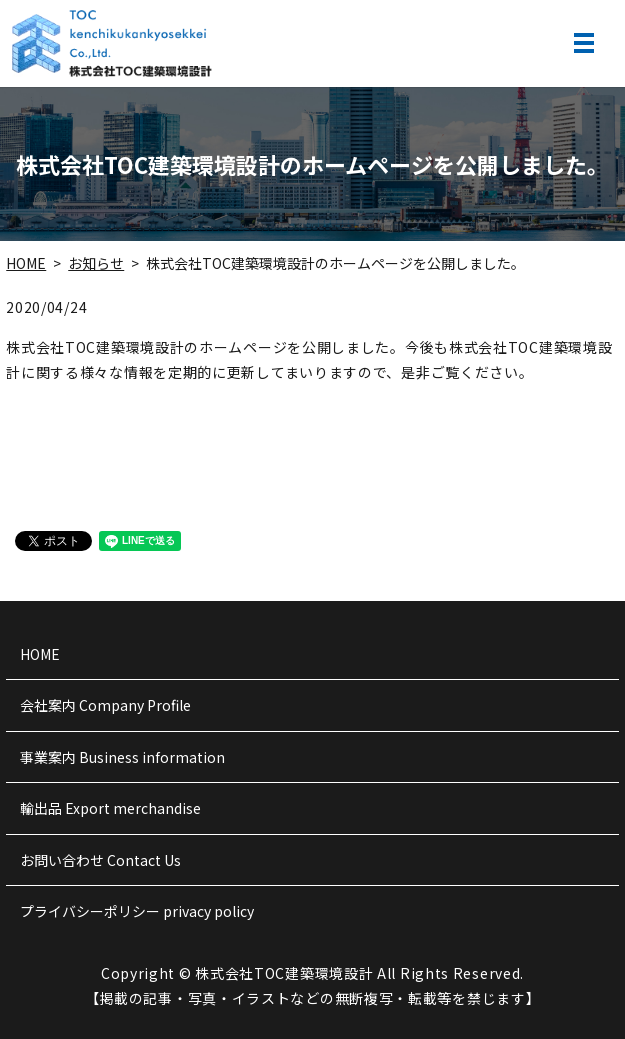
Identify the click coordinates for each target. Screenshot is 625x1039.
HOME (26, 263)
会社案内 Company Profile (105, 705)
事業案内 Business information (122, 757)
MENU (584, 43)
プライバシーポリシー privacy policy (137, 911)
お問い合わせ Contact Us (100, 860)
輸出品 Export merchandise (110, 808)
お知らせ (96, 263)
